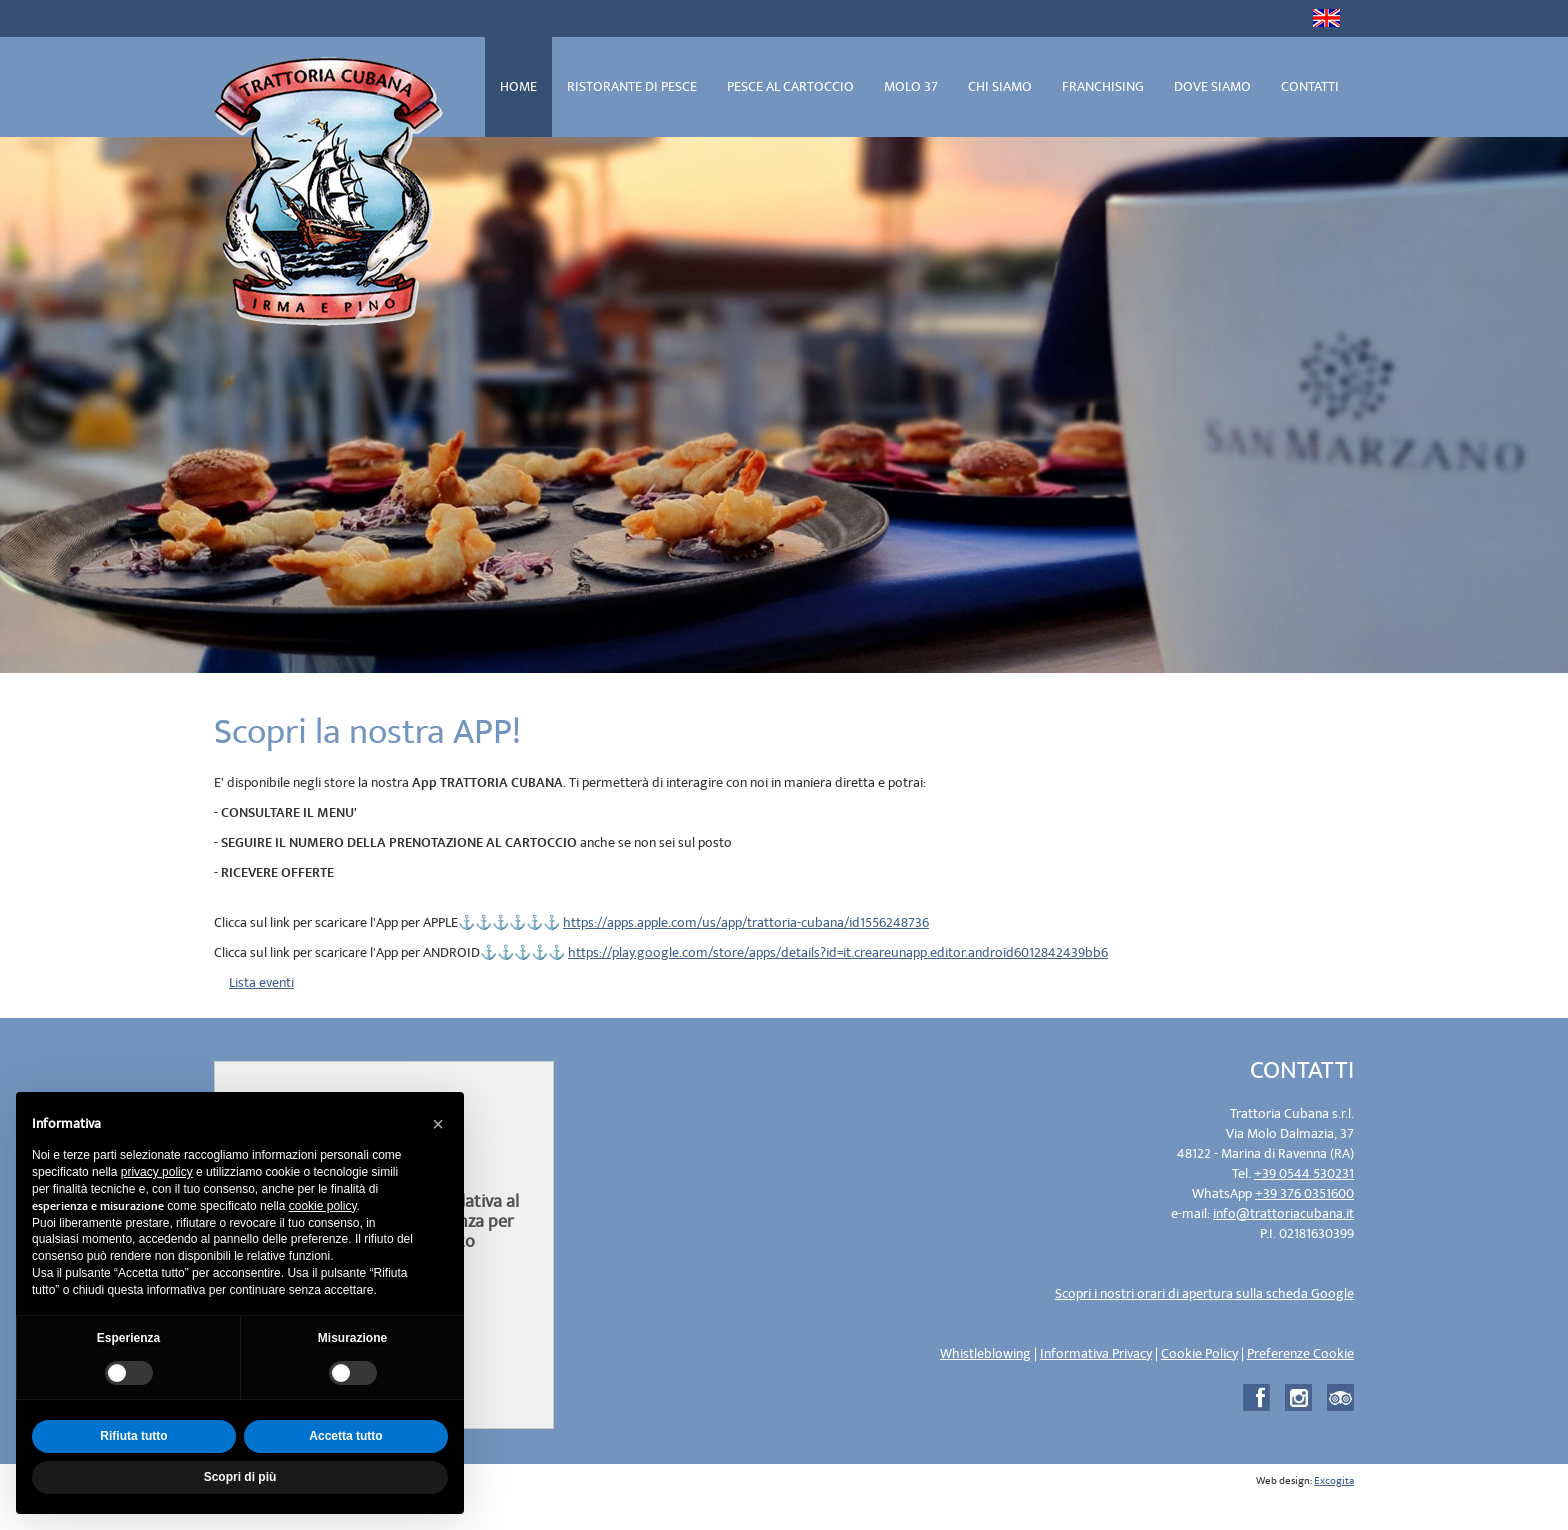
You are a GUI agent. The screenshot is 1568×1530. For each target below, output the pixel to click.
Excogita (1334, 1481)
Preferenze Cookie (1300, 1353)
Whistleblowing (985, 1353)
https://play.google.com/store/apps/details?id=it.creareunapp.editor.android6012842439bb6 (838, 952)
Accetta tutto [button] (345, 1436)
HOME (518, 86)
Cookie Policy (1199, 1353)
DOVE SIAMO (1212, 86)
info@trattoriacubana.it (1283, 1213)
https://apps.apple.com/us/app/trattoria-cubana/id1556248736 (746, 922)
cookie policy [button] (323, 1206)
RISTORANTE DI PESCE (632, 86)
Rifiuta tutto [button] (133, 1436)
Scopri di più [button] (240, 1477)
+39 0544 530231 (1304, 1173)
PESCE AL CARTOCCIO (790, 86)
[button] (438, 1124)
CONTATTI (1310, 86)
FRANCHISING (1103, 86)
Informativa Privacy (1096, 1353)
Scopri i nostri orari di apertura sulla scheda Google (1204, 1293)
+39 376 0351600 (1304, 1193)
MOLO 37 (911, 86)
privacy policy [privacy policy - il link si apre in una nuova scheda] (157, 1172)
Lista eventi (261, 982)
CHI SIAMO (1000, 86)
